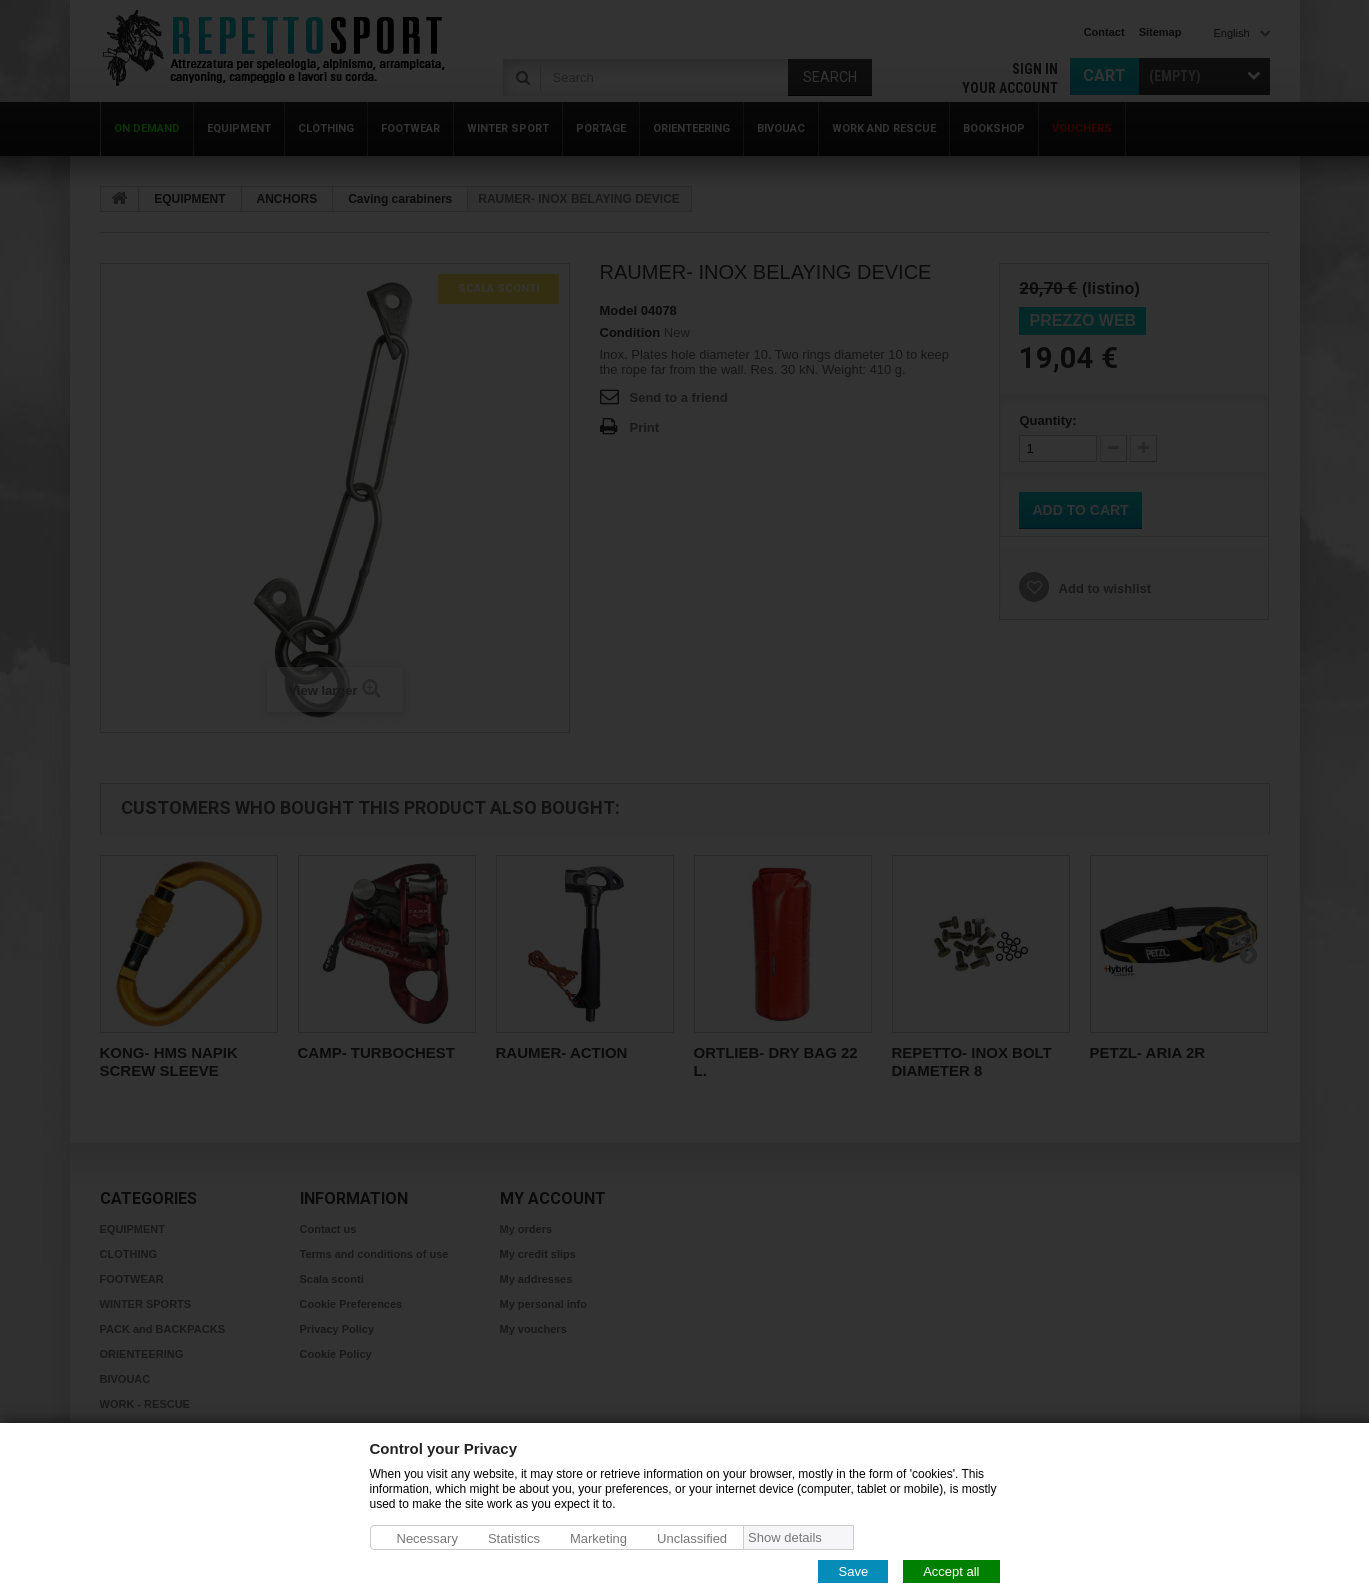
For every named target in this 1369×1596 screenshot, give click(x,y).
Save (853, 1570)
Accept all (951, 1570)
